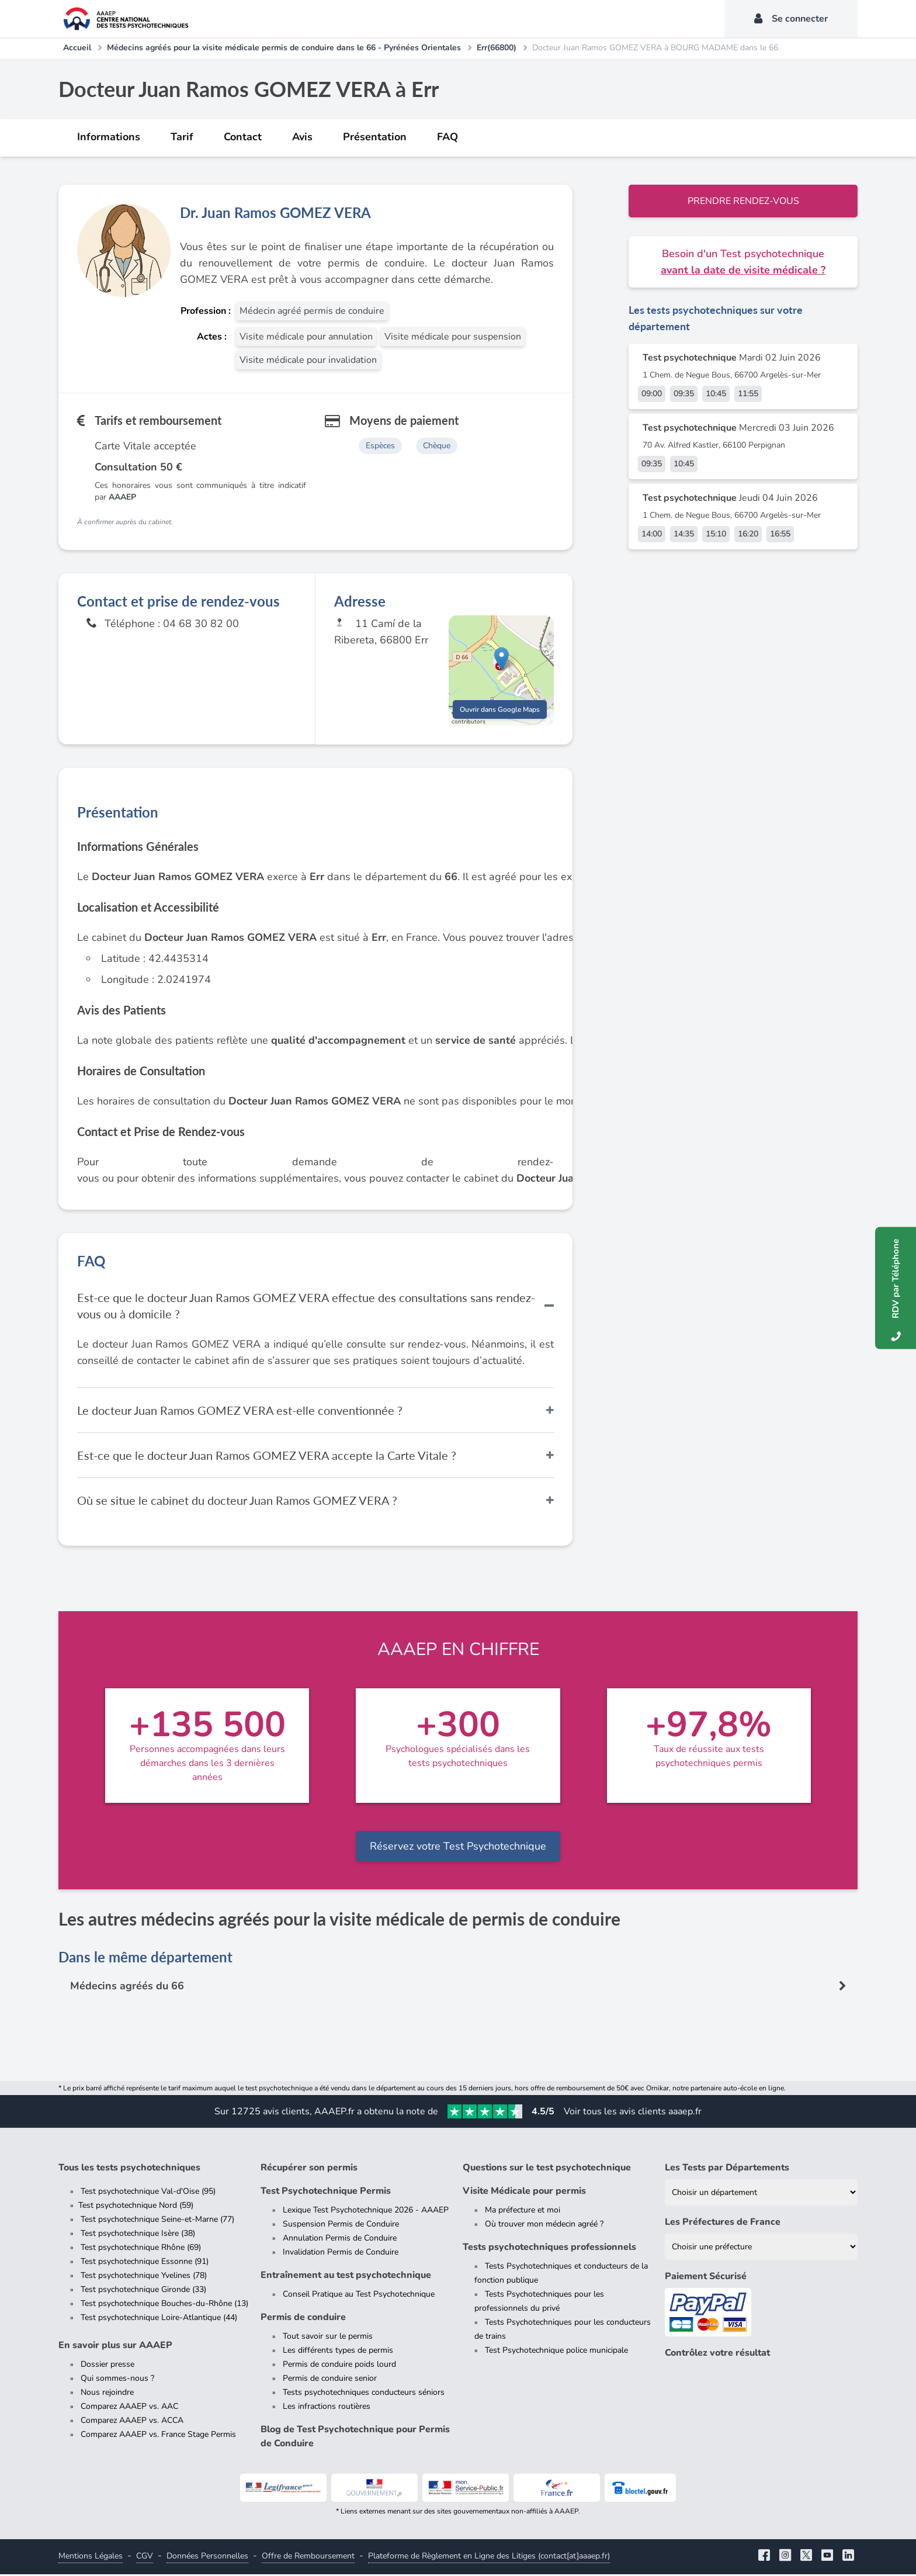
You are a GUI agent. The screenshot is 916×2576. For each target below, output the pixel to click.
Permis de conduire (303, 2318)
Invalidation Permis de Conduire (340, 2253)
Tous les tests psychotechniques (129, 2169)
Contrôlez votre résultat (717, 2354)
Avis (302, 137)
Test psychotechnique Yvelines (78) (144, 2277)
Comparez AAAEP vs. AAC (129, 2408)
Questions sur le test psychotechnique (547, 2169)
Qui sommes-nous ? (117, 2379)
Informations (108, 137)
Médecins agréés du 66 (127, 1988)
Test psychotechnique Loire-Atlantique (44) (159, 2319)
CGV (144, 2557)
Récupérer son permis (309, 2169)
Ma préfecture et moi (522, 2211)
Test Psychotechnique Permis (326, 2192)
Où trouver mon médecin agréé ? (544, 2225)
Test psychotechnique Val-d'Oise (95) (148, 2192)
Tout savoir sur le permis (328, 2337)
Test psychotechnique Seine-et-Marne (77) (157, 2221)
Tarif (182, 137)
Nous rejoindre (107, 2394)
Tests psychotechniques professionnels (549, 2248)
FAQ (447, 137)
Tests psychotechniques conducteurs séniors (364, 2394)
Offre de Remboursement (308, 2557)
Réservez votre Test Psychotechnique (458, 1848)
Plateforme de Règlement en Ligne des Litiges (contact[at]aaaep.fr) (489, 2557)
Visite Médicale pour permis (524, 2192)
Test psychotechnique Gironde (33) (143, 2291)
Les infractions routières (326, 2408)
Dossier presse (107, 2365)
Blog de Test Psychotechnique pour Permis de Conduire (355, 2438)
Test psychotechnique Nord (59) (135, 2207)
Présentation (375, 137)
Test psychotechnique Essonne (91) (145, 2263)
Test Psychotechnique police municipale (556, 2351)
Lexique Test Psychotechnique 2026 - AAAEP (366, 2211)
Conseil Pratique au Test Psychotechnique (359, 2295)
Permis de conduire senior (330, 2379)
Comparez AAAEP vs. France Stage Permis (158, 2436)
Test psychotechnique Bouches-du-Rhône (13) (164, 2305)
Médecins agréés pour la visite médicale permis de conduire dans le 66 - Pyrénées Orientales (284, 47)
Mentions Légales (90, 2557)
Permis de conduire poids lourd (339, 2365)
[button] (501, 659)
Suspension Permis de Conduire (341, 2225)
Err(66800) (496, 47)
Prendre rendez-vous (743, 201)
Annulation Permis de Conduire (340, 2239)
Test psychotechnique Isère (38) (138, 2235)
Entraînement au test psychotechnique (346, 2276)
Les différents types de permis (338, 2351)
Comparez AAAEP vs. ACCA (132, 2422)
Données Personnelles (207, 2557)
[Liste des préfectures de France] (761, 2248)
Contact (243, 137)
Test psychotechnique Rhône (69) (141, 2249)
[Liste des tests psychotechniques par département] (761, 2194)
